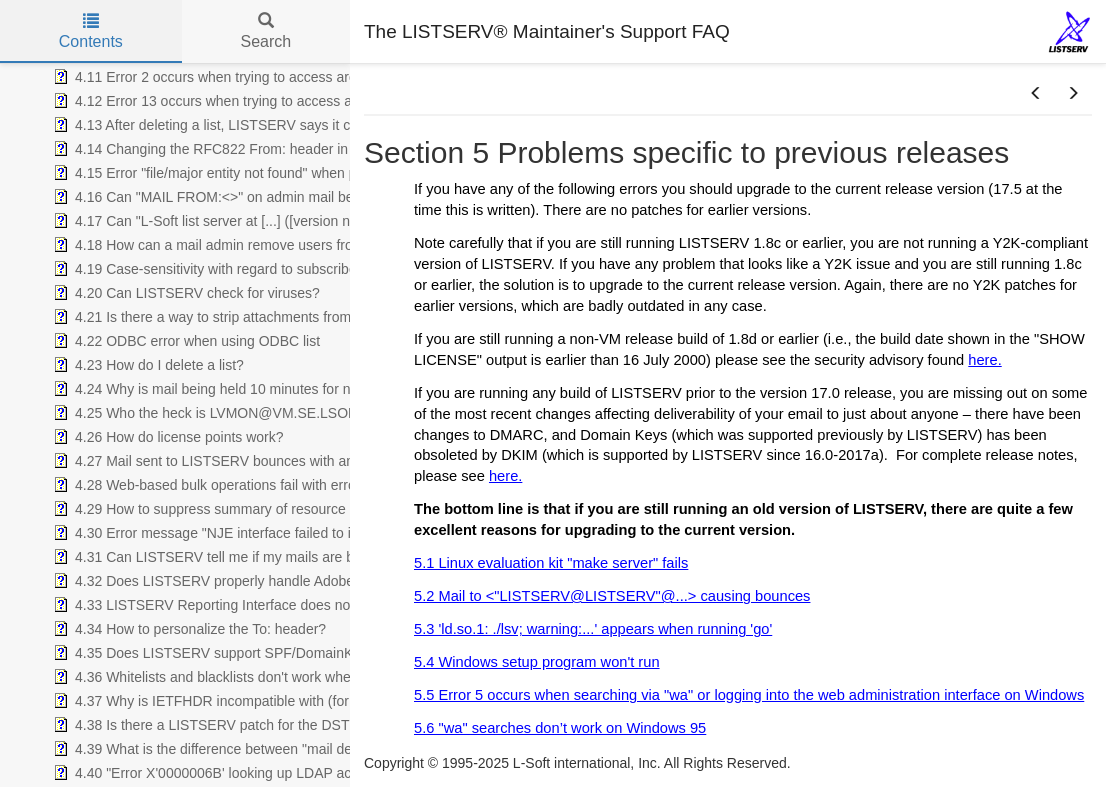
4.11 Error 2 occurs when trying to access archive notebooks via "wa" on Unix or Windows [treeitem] (340, 77)
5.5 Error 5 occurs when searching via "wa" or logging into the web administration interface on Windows (749, 695)
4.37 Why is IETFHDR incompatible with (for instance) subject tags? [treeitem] (272, 701)
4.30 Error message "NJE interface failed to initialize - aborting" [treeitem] (257, 533)
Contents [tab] (91, 31)
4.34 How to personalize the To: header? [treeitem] (187, 629)
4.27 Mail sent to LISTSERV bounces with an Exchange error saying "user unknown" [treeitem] (324, 461)
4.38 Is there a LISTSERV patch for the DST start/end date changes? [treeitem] (276, 725)
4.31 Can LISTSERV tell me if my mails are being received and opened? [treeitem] (286, 557)
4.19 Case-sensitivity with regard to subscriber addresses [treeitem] (239, 269)
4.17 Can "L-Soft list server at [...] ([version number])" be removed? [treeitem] (269, 221)
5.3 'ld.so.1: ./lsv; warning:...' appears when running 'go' (593, 629)
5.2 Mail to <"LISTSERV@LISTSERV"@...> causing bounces (612, 596)
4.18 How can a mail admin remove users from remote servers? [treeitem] (259, 245)
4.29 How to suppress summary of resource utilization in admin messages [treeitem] (291, 509)
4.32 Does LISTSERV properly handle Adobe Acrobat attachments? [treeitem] (271, 581)
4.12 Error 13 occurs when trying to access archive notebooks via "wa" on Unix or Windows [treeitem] (344, 101)
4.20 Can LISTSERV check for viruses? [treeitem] (184, 293)
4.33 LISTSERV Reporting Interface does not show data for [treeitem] (245, 605)
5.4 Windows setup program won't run (537, 662)
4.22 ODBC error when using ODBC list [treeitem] (184, 341)
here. (984, 360)
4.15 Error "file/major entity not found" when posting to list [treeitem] (239, 173)
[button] (1036, 94)
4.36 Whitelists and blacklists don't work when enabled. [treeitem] (232, 677)
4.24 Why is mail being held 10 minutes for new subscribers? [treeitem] (250, 389)
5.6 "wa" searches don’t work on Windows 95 (560, 728)
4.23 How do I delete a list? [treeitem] (146, 365)
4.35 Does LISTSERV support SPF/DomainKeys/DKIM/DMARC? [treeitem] (263, 653)
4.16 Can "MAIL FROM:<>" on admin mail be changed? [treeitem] (234, 197)
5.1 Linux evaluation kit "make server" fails (551, 563)
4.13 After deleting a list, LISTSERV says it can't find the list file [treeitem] (257, 125)
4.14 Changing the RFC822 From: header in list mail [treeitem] (224, 149)
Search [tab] (265, 31)
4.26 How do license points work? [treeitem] (166, 437)
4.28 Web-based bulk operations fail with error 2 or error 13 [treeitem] (245, 485)
